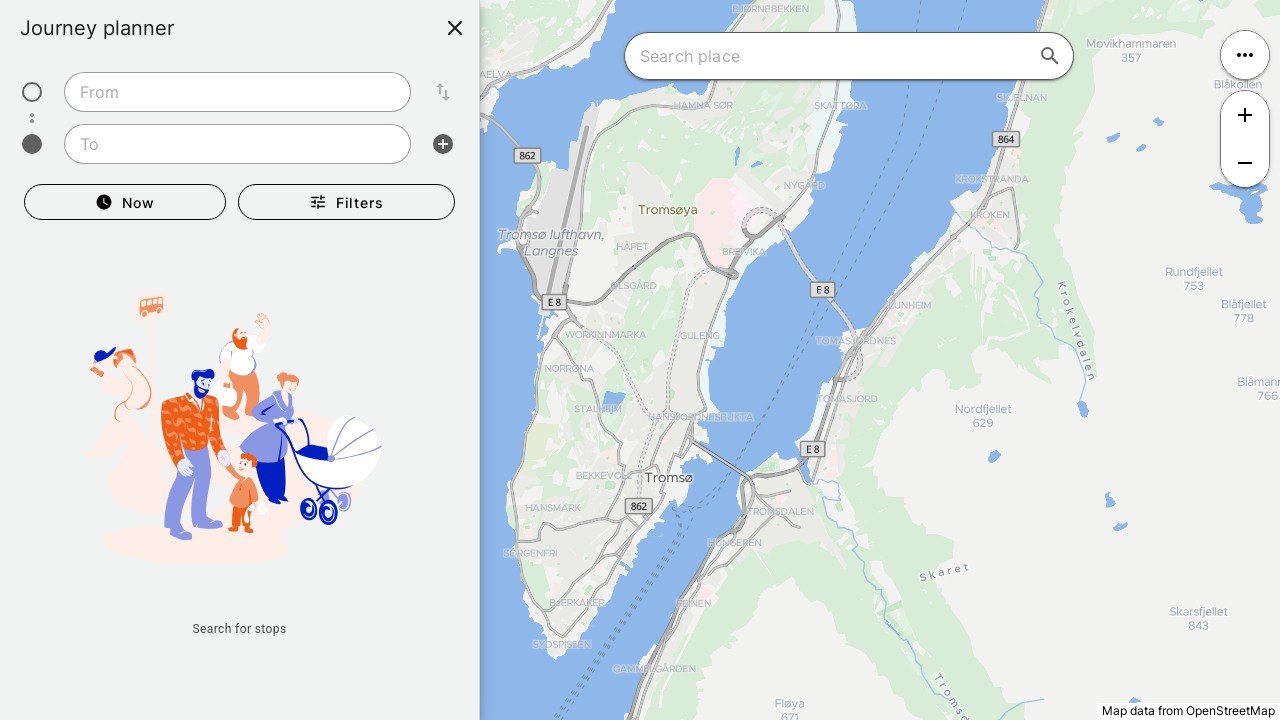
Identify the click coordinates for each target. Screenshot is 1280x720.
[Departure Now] (125, 202)
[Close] (455, 28)
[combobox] (237, 92)
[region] (640, 360)
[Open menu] (1245, 55)
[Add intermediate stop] (443, 144)
